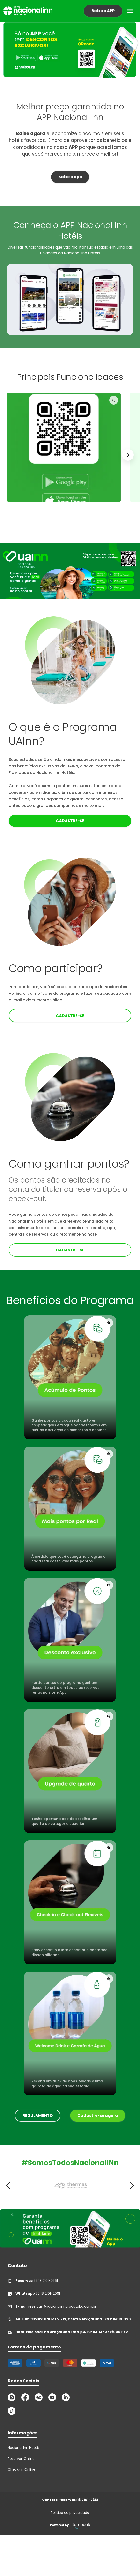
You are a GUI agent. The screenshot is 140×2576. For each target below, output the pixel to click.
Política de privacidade (70, 2512)
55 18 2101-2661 (33, 2280)
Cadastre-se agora (97, 2115)
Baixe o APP (103, 11)
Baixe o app (70, 177)
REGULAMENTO (37, 2115)
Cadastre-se (70, 821)
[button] (128, 455)
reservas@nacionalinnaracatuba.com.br (52, 2306)
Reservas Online (21, 2458)
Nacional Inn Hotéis (24, 2447)
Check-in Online (21, 2469)
